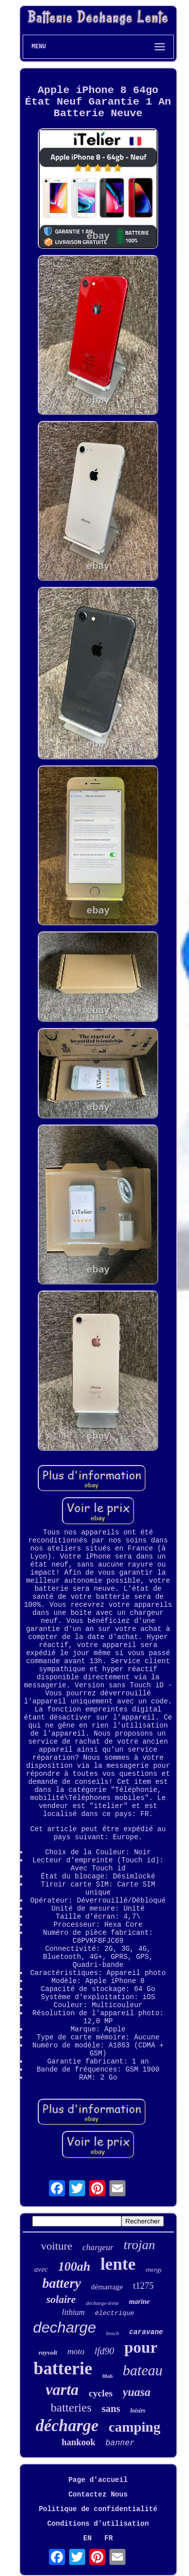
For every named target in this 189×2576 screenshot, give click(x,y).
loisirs (137, 2410)
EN (87, 2538)
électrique (114, 2313)
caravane (146, 2332)
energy (154, 2269)
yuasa (136, 2392)
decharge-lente (102, 2303)
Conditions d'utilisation (98, 2524)
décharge (67, 2426)
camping (134, 2427)
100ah (74, 2266)
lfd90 (104, 2351)
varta (62, 2389)
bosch (112, 2333)
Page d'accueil (98, 2480)
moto (75, 2351)
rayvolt (48, 2352)
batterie (62, 2368)
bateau (143, 2370)
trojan (139, 2245)
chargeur (98, 2247)
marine (139, 2301)
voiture (56, 2246)
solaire (61, 2299)
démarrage (107, 2287)
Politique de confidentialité (98, 2509)
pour (141, 2347)
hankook (78, 2442)
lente (118, 2264)
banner (120, 2443)
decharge (64, 2327)
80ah (107, 2376)
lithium (73, 2312)
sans (111, 2408)
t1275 (143, 2286)
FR (108, 2538)
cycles (100, 2393)
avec (41, 2269)
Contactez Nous (98, 2495)
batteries (70, 2407)
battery (61, 2283)
